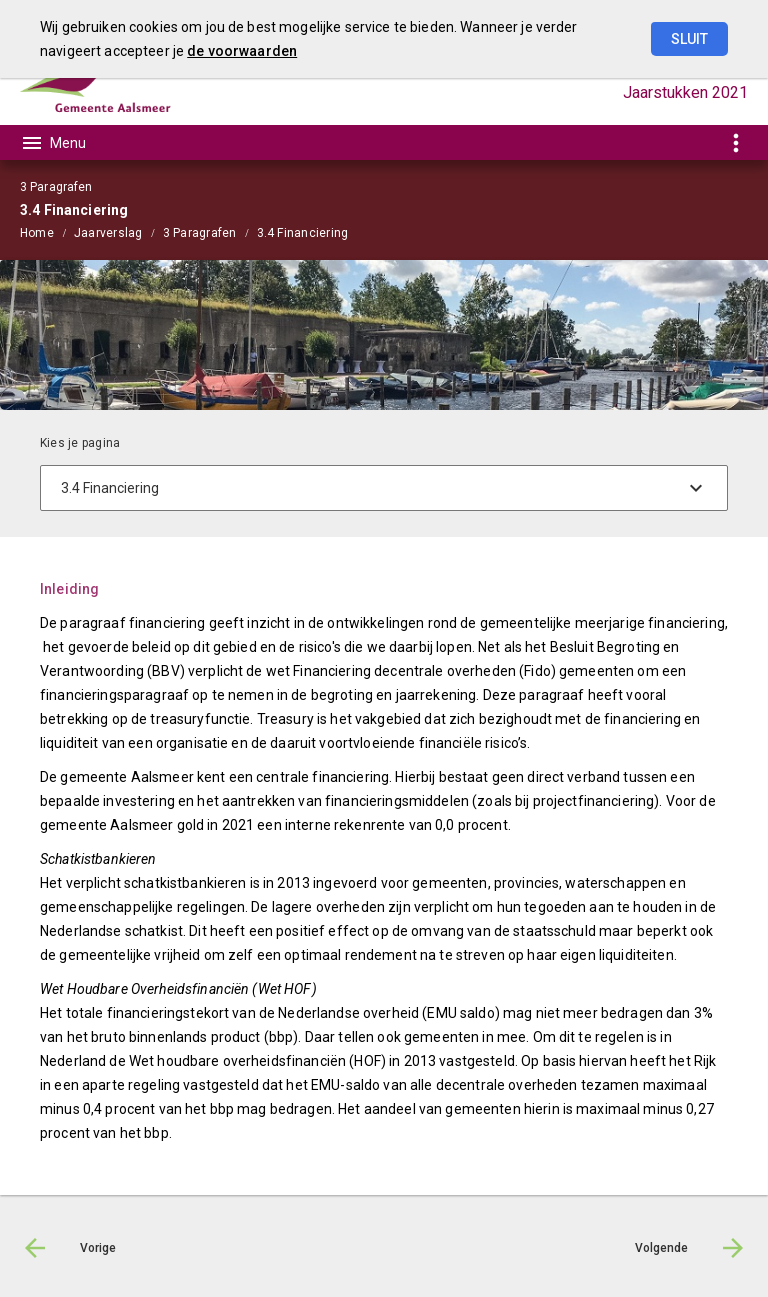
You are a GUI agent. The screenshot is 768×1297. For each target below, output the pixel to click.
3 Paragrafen (200, 233)
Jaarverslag (108, 233)
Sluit (689, 39)
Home (37, 233)
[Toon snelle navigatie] (735, 142)
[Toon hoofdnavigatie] (53, 143)
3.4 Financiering (303, 233)
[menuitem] (47, 232)
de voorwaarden (242, 51)
